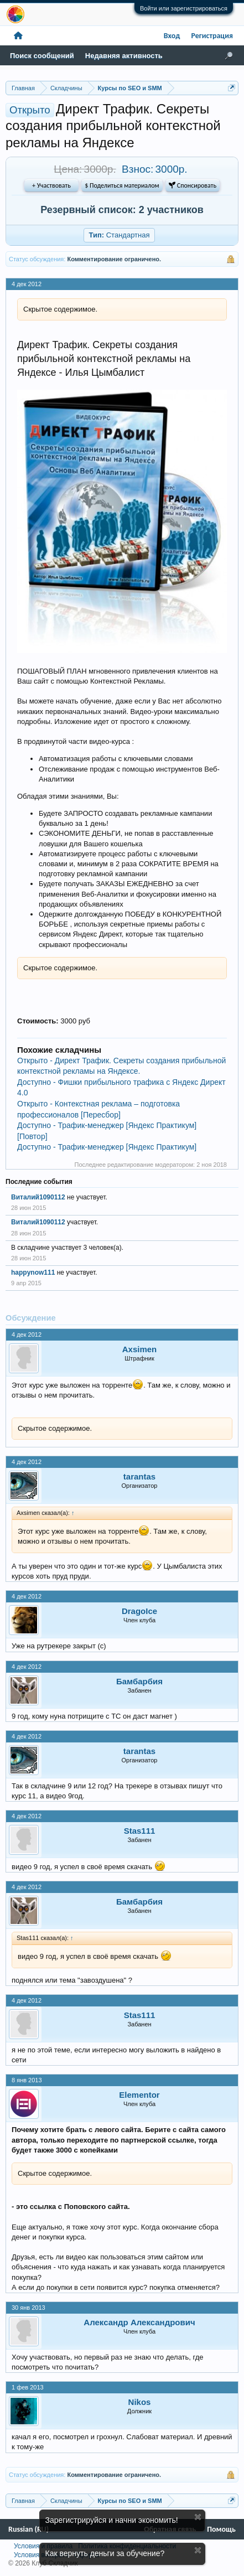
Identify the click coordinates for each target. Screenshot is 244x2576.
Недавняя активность (124, 55)
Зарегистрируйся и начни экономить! (111, 2520)
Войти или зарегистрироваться (183, 8)
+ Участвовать (51, 185)
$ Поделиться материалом (122, 185)
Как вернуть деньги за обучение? (105, 2553)
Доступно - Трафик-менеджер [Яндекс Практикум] (106, 1146)
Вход (172, 35)
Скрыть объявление (198, 2517)
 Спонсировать (192, 185)
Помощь (221, 2529)
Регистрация (212, 35)
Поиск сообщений (42, 55)
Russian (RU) (28, 2529)
